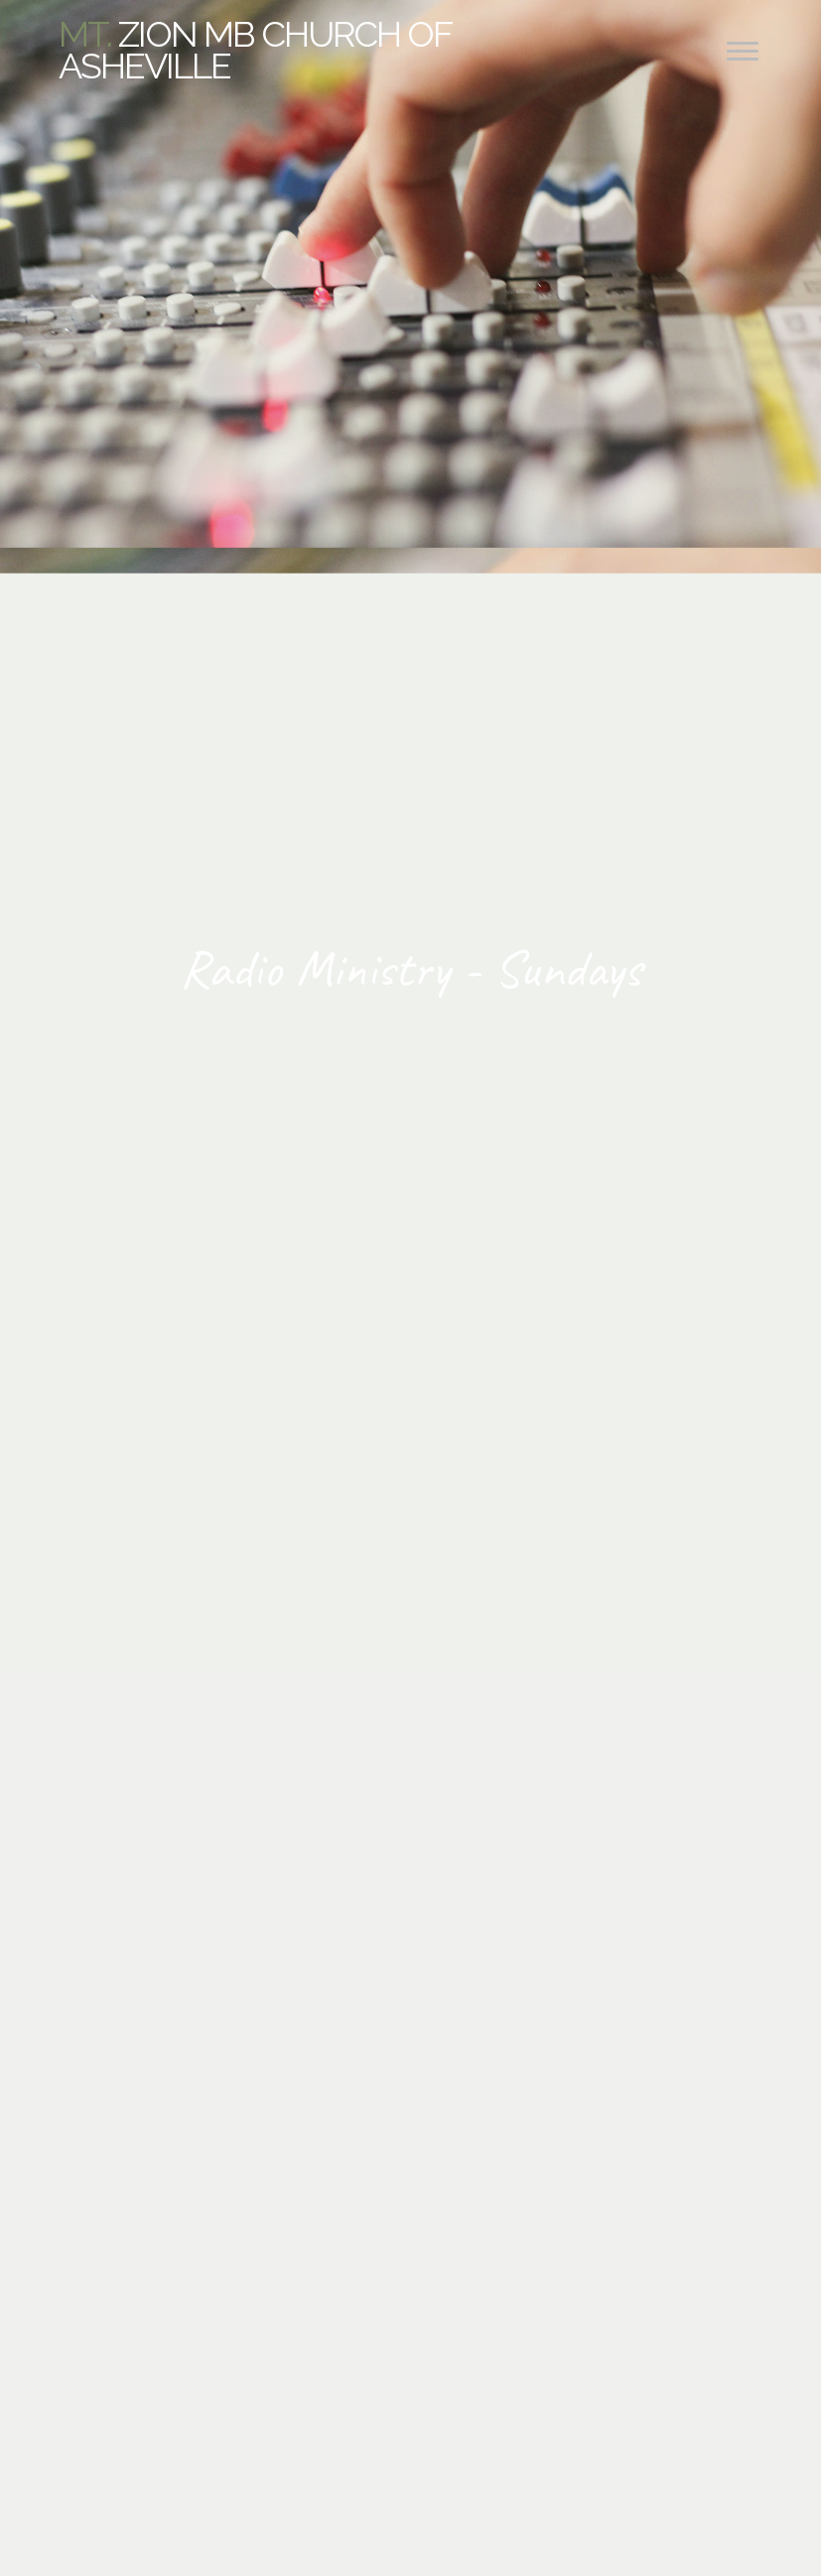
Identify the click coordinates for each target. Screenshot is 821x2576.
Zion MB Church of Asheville (255, 49)
